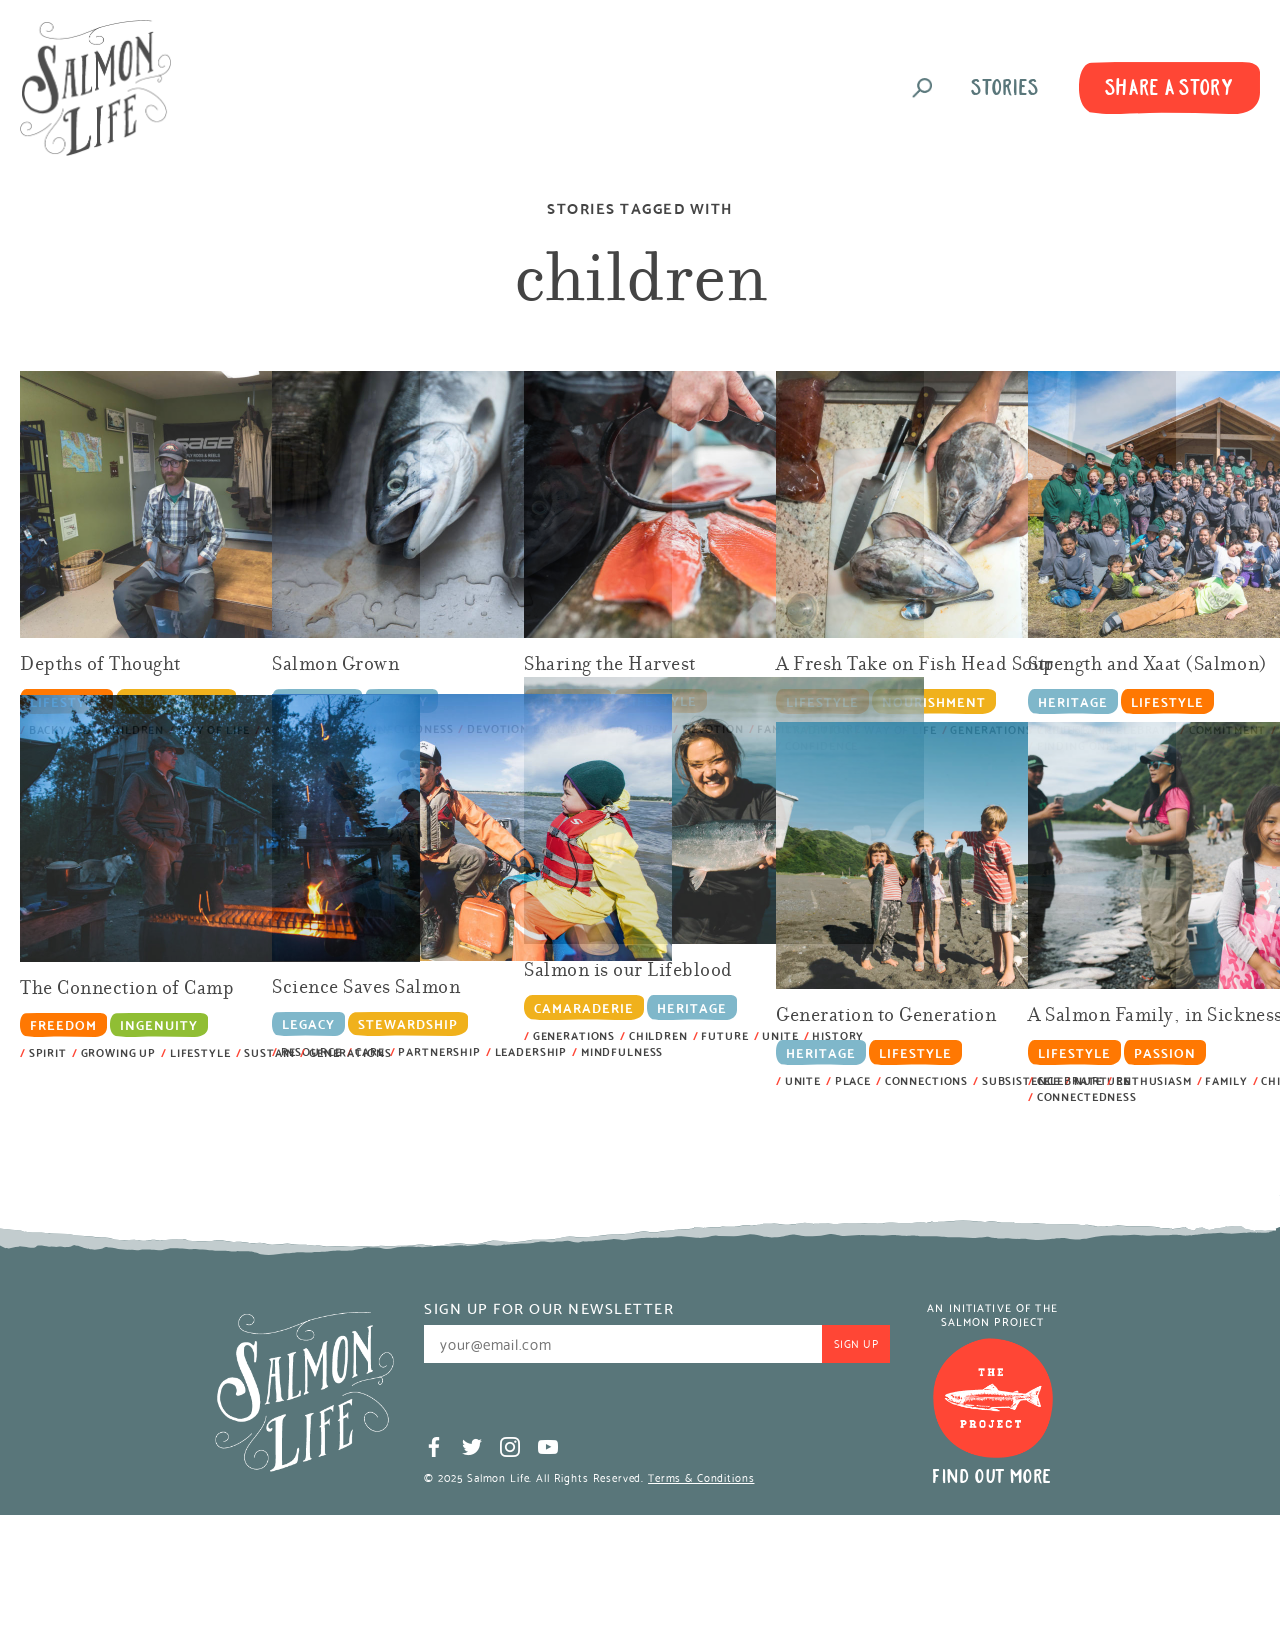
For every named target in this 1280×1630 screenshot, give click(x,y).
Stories (1005, 87)
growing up (119, 1052)
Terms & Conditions (701, 1477)
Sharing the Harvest (610, 665)
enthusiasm (1154, 1080)
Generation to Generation (886, 1016)
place (853, 1080)
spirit (48, 1052)
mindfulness (622, 1051)
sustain (269, 1052)
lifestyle (200, 1052)
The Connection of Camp (127, 989)
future (724, 1035)
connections (926, 1080)
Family (1226, 1080)
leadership (531, 1051)
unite (803, 1080)
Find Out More (992, 1476)
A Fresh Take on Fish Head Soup (915, 665)
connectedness (1087, 1096)
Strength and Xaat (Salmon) (1148, 665)
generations (350, 1052)
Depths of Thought (100, 665)
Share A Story (1170, 87)
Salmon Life (95, 88)
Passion (1165, 1051)
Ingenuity (159, 1024)
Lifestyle (1167, 700)
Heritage (1073, 700)
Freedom (63, 1024)
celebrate (1070, 1080)
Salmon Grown (335, 665)
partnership (439, 1051)
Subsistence (1021, 1080)
